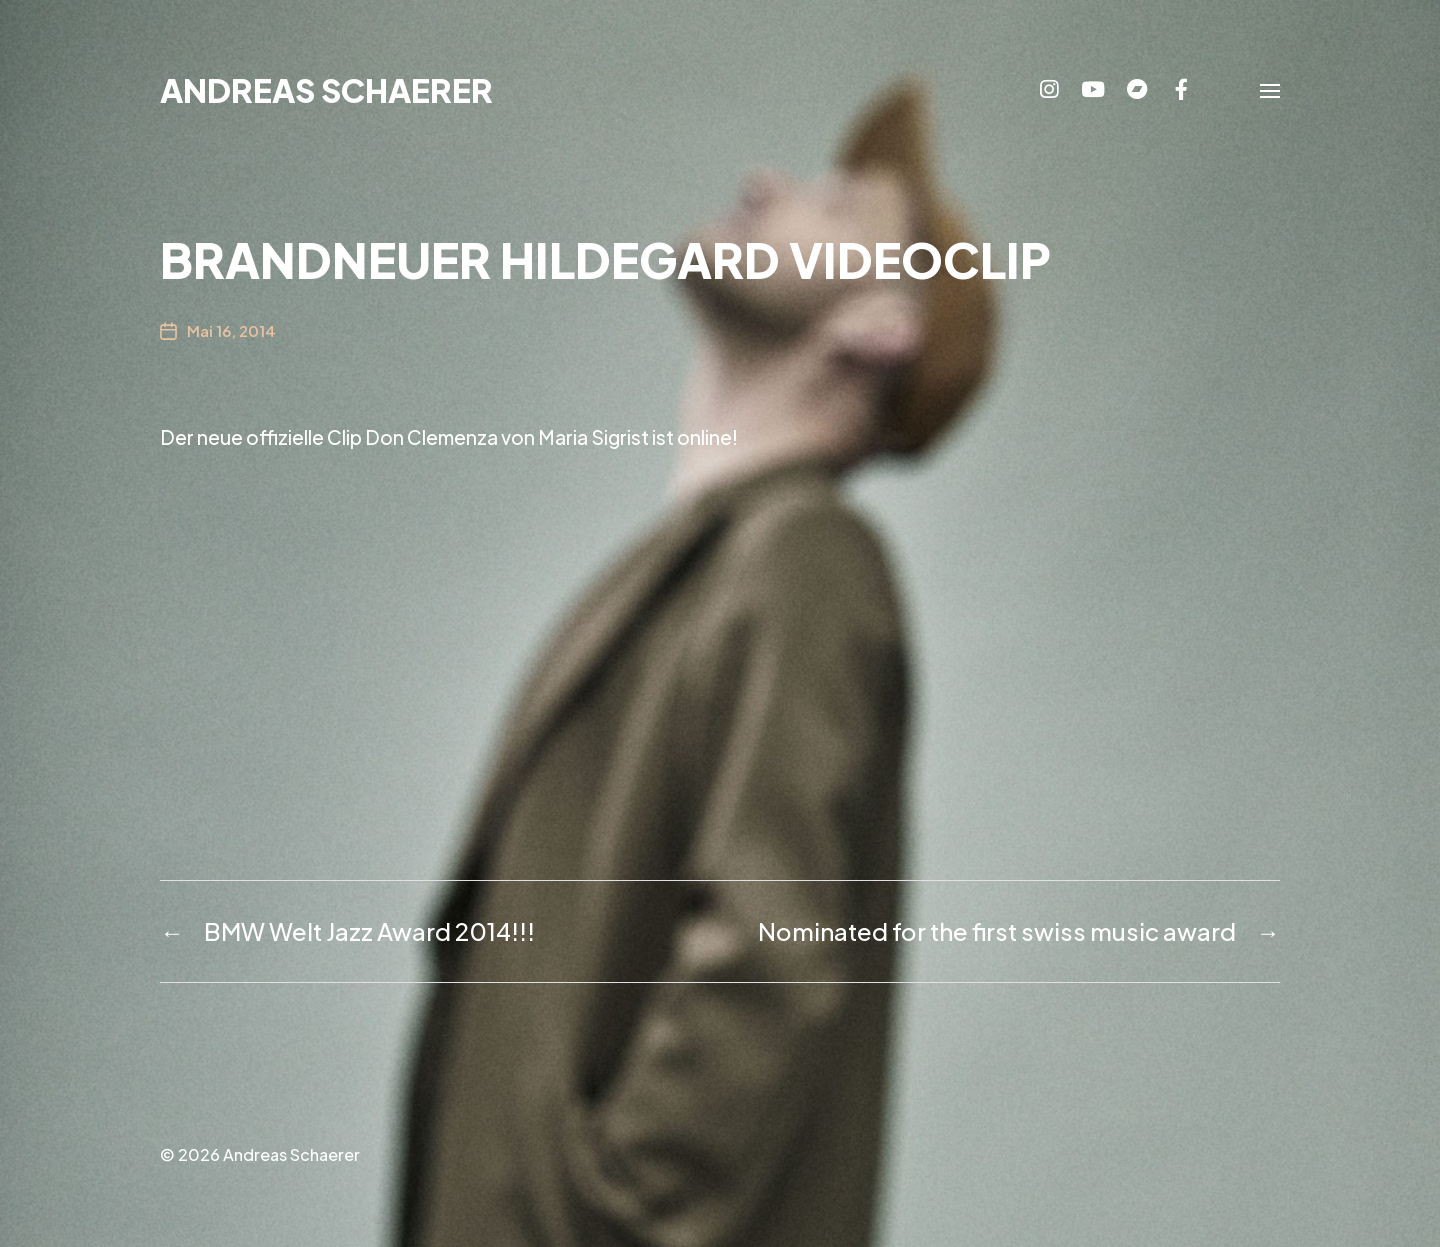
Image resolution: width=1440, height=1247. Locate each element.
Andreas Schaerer (326, 90)
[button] (1270, 90)
